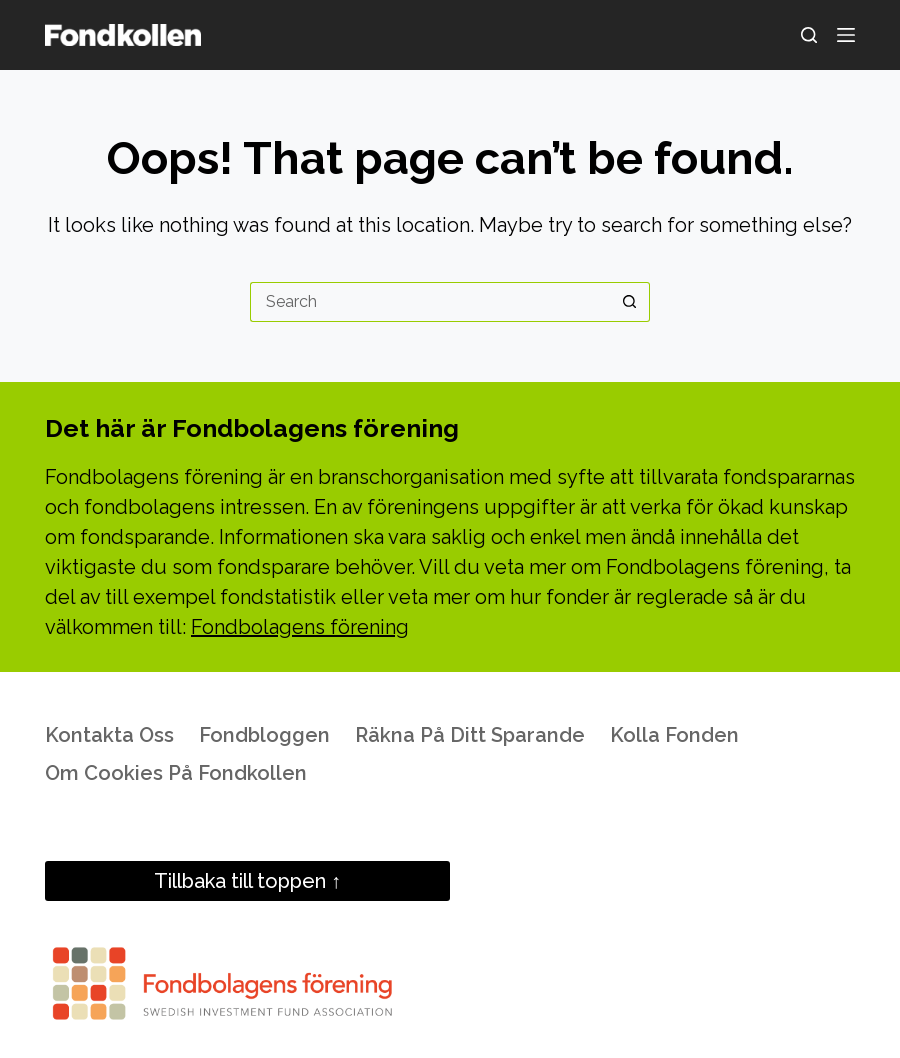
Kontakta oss (109, 735)
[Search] (809, 35)
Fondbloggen (264, 735)
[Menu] (846, 35)
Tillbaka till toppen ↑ (247, 881)
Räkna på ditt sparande (470, 735)
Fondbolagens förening (300, 627)
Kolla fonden (674, 735)
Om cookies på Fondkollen (176, 773)
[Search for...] (430, 302)
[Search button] (630, 302)
